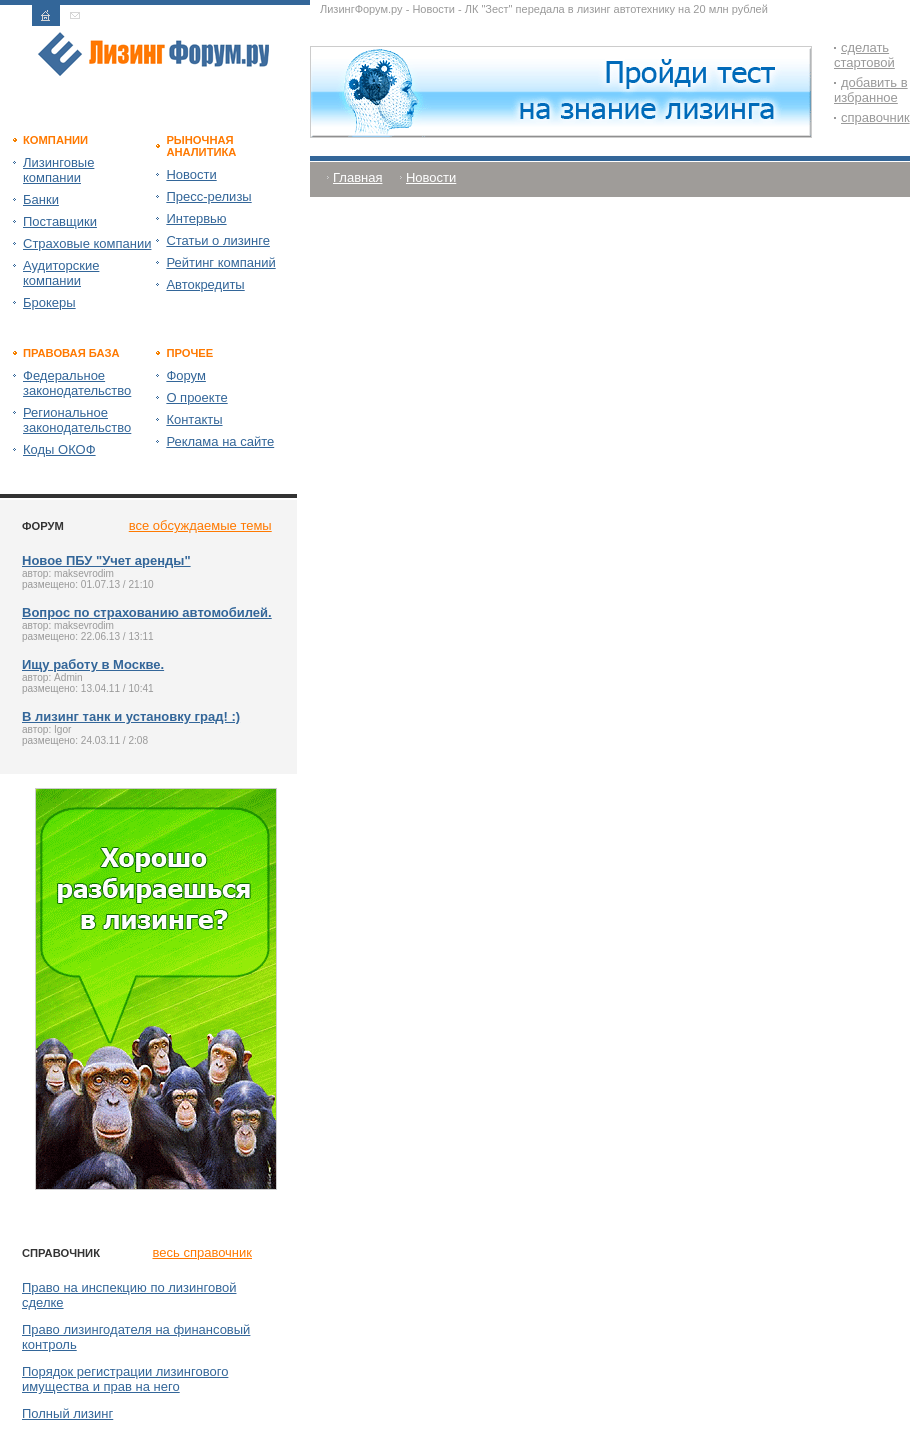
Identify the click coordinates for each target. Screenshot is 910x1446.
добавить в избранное (871, 90)
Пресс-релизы (208, 196)
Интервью (196, 218)
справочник (875, 117)
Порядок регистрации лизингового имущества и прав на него (125, 1379)
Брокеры (49, 302)
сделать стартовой (864, 55)
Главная (357, 177)
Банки (41, 199)
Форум (186, 375)
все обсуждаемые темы (200, 525)
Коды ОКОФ (59, 449)
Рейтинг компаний (220, 262)
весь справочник (202, 1252)
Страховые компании (87, 243)
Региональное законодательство (77, 420)
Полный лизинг (67, 1413)
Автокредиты (205, 284)
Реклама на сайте (220, 441)
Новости (191, 174)
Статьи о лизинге (218, 240)
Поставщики (60, 221)
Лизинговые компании (58, 170)
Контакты (194, 419)
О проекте (196, 397)
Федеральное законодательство (77, 383)
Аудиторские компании (61, 273)
